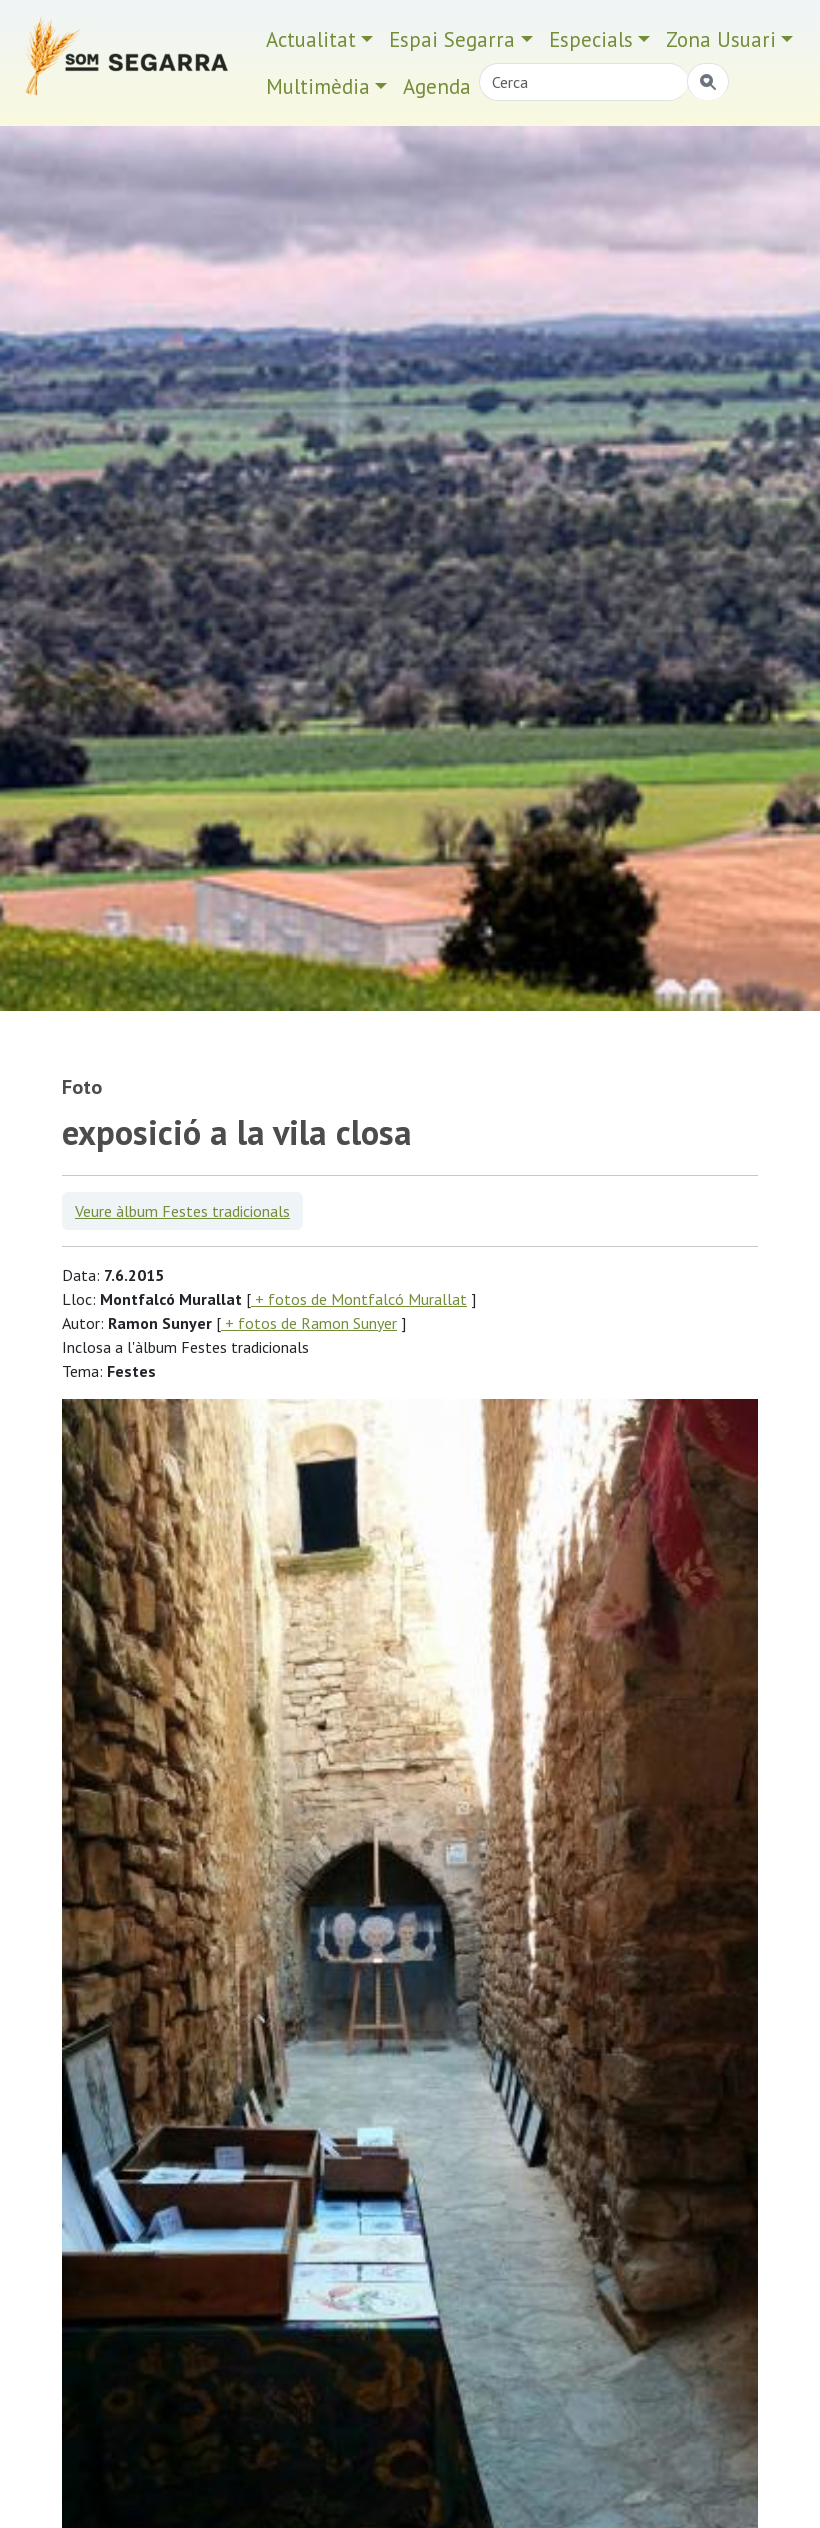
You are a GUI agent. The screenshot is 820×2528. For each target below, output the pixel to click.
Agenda (437, 86)
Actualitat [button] (311, 39)
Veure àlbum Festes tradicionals (182, 1211)
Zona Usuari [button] (721, 39)
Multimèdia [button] (318, 86)
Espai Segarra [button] (452, 39)
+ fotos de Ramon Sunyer (309, 1323)
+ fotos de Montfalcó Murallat (359, 1299)
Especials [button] (591, 39)
